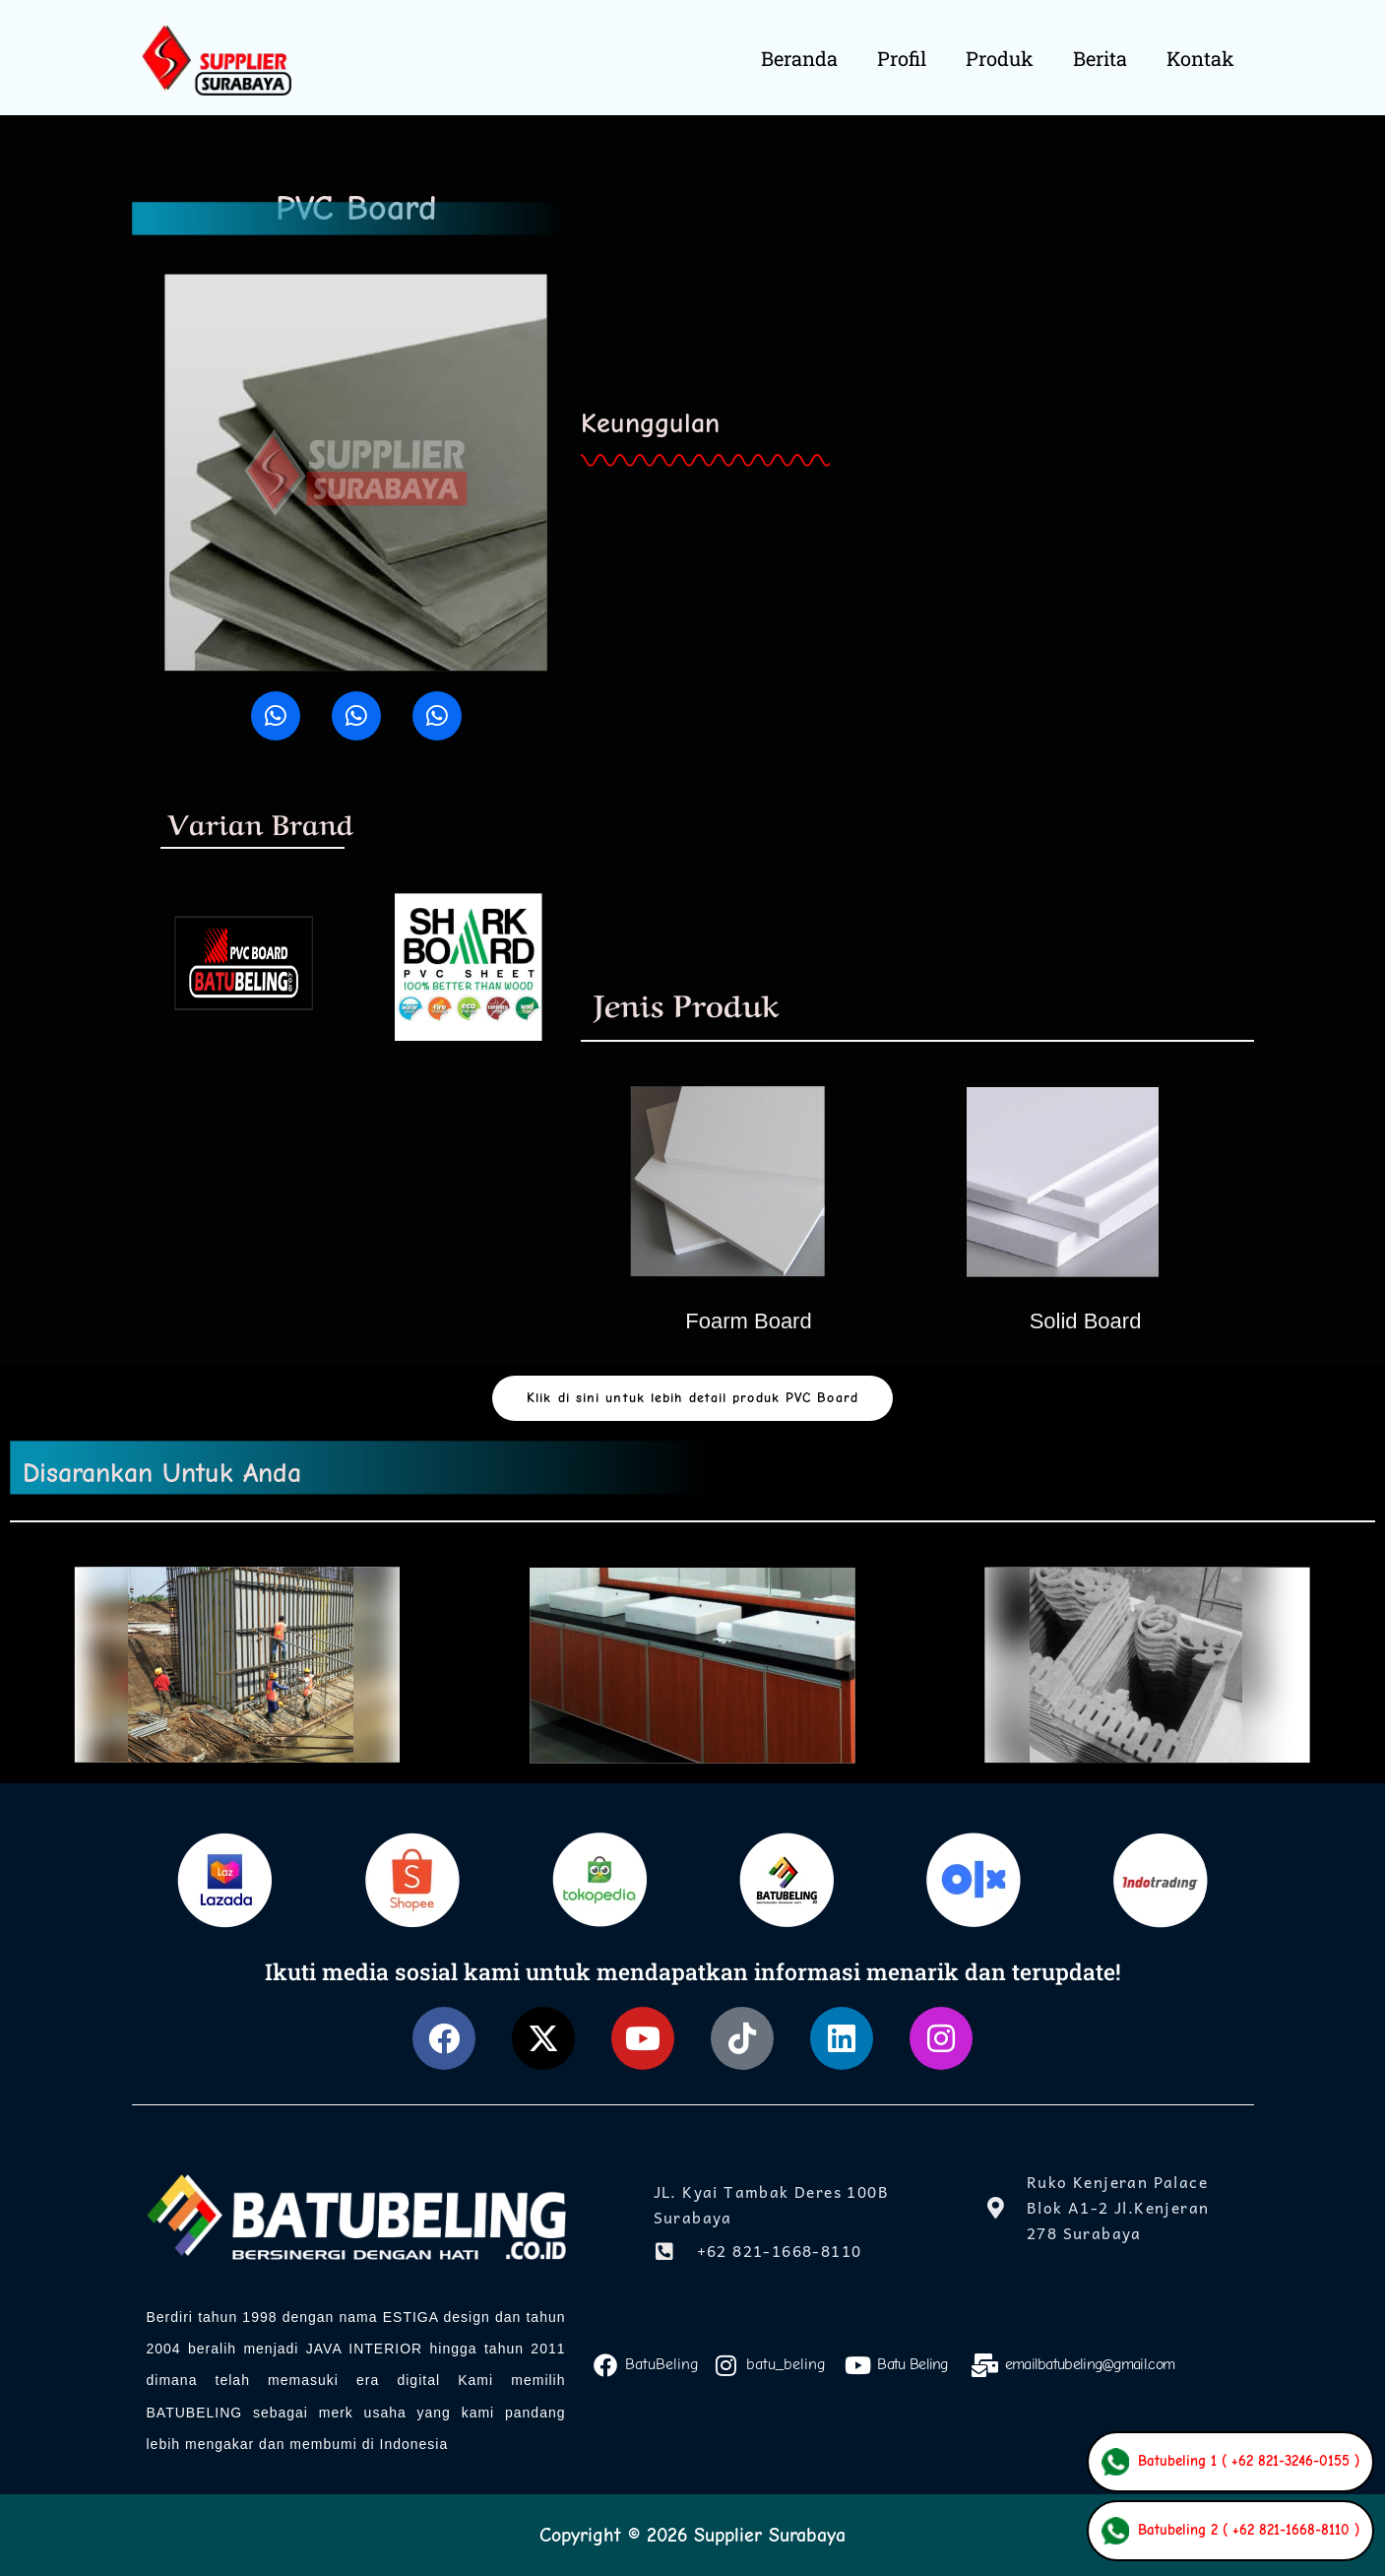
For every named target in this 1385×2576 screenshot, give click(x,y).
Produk (1000, 58)
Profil (901, 58)
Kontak (1200, 58)
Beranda (799, 58)
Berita (1100, 58)
